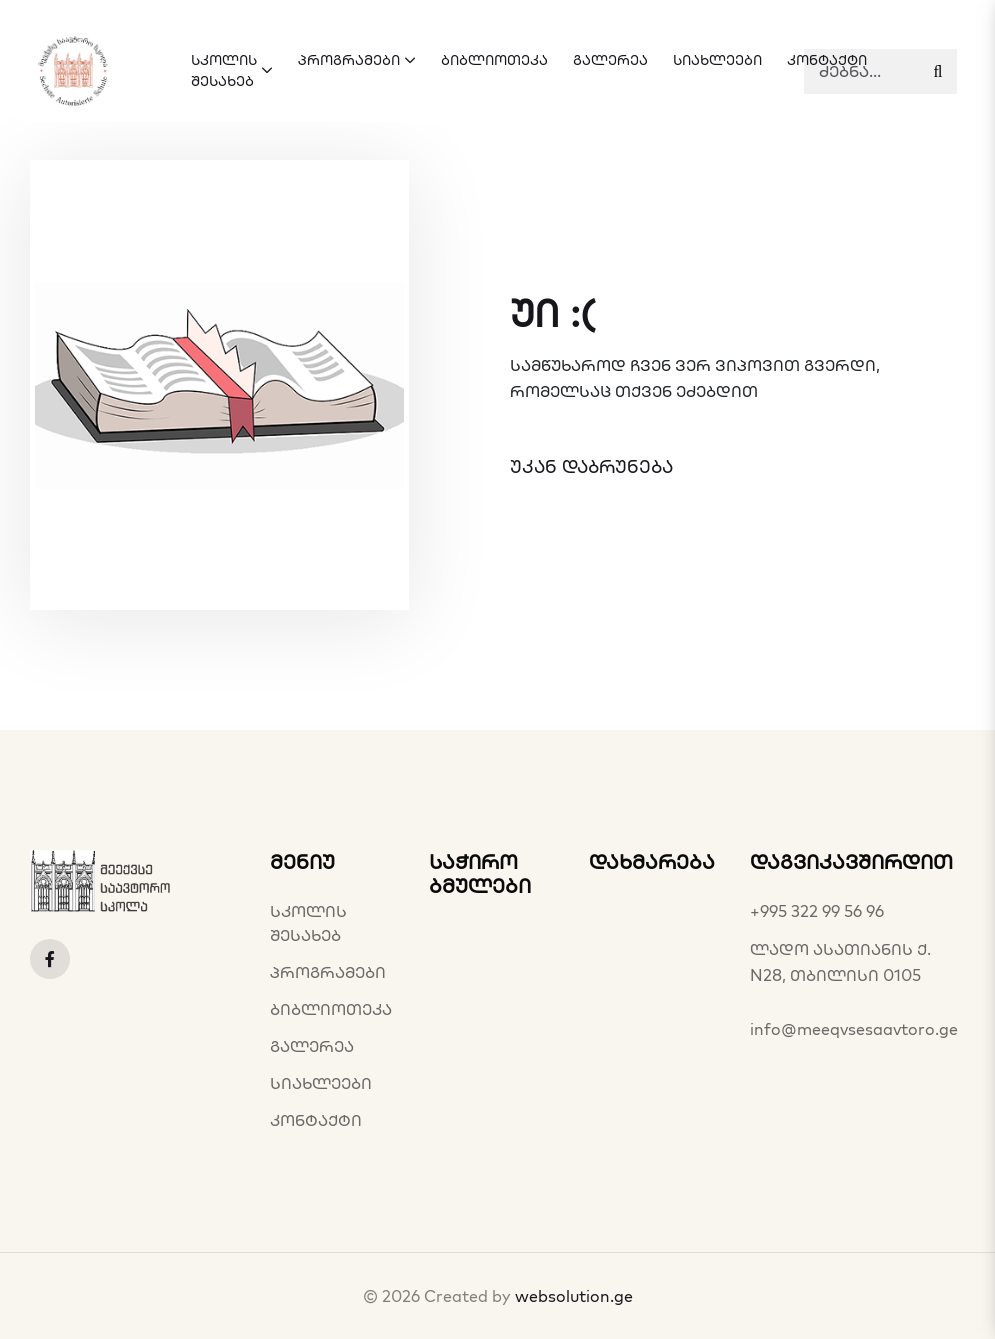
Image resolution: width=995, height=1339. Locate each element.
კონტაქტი (316, 1120)
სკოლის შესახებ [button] (232, 70)
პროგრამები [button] (357, 60)
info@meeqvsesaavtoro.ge (854, 1029)
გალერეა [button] (610, 60)
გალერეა (312, 1046)
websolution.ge (574, 1296)
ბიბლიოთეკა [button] (494, 60)
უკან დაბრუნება (591, 467)
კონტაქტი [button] (827, 60)
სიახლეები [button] (717, 60)
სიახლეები (321, 1083)
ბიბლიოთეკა (331, 1009)
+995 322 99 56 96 (817, 911)
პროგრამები (328, 972)
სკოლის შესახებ (308, 923)
